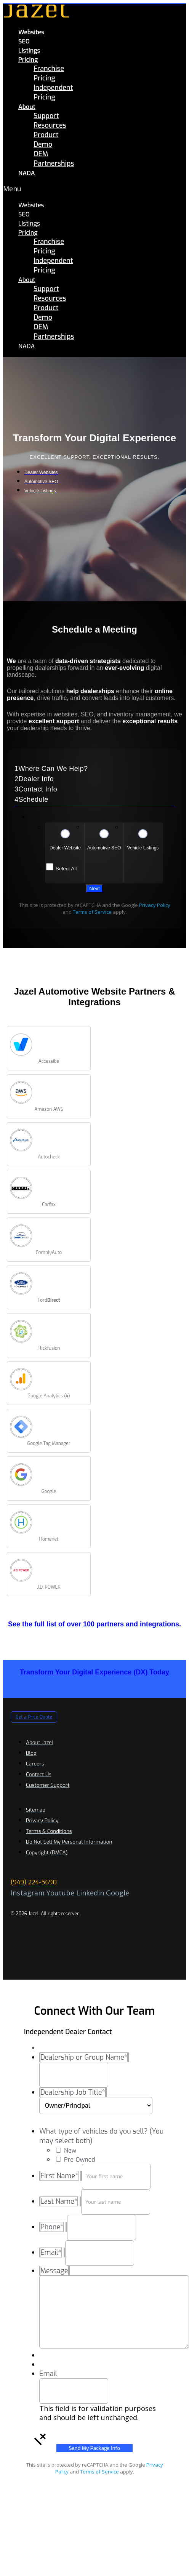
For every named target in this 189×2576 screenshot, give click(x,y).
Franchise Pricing (49, 73)
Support (46, 115)
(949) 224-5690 (34, 1882)
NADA (26, 173)
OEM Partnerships (54, 158)
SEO (24, 41)
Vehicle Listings (143, 848)
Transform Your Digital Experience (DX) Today (94, 1672)
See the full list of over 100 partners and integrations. (94, 1624)
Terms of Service (92, 911)
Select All (66, 868)
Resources (50, 125)
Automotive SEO (104, 848)
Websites (31, 32)
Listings (29, 50)
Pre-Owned (79, 2160)
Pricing (28, 60)
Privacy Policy (154, 905)
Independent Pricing (53, 92)
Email (48, 2373)
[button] (26, 188)
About (26, 107)
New (70, 2151)
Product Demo (46, 139)
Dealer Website (65, 848)
